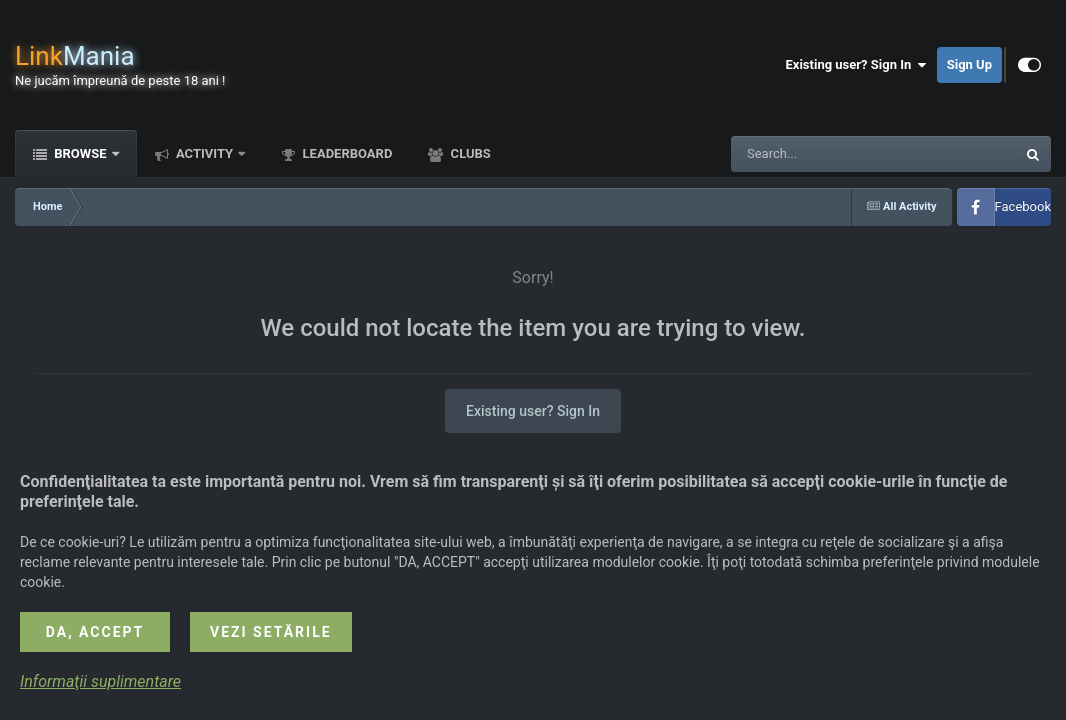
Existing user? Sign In (856, 65)
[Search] (823, 154)
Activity (205, 153)
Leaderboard (345, 153)
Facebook (1023, 206)
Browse (80, 153)
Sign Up (969, 64)
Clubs (468, 153)
